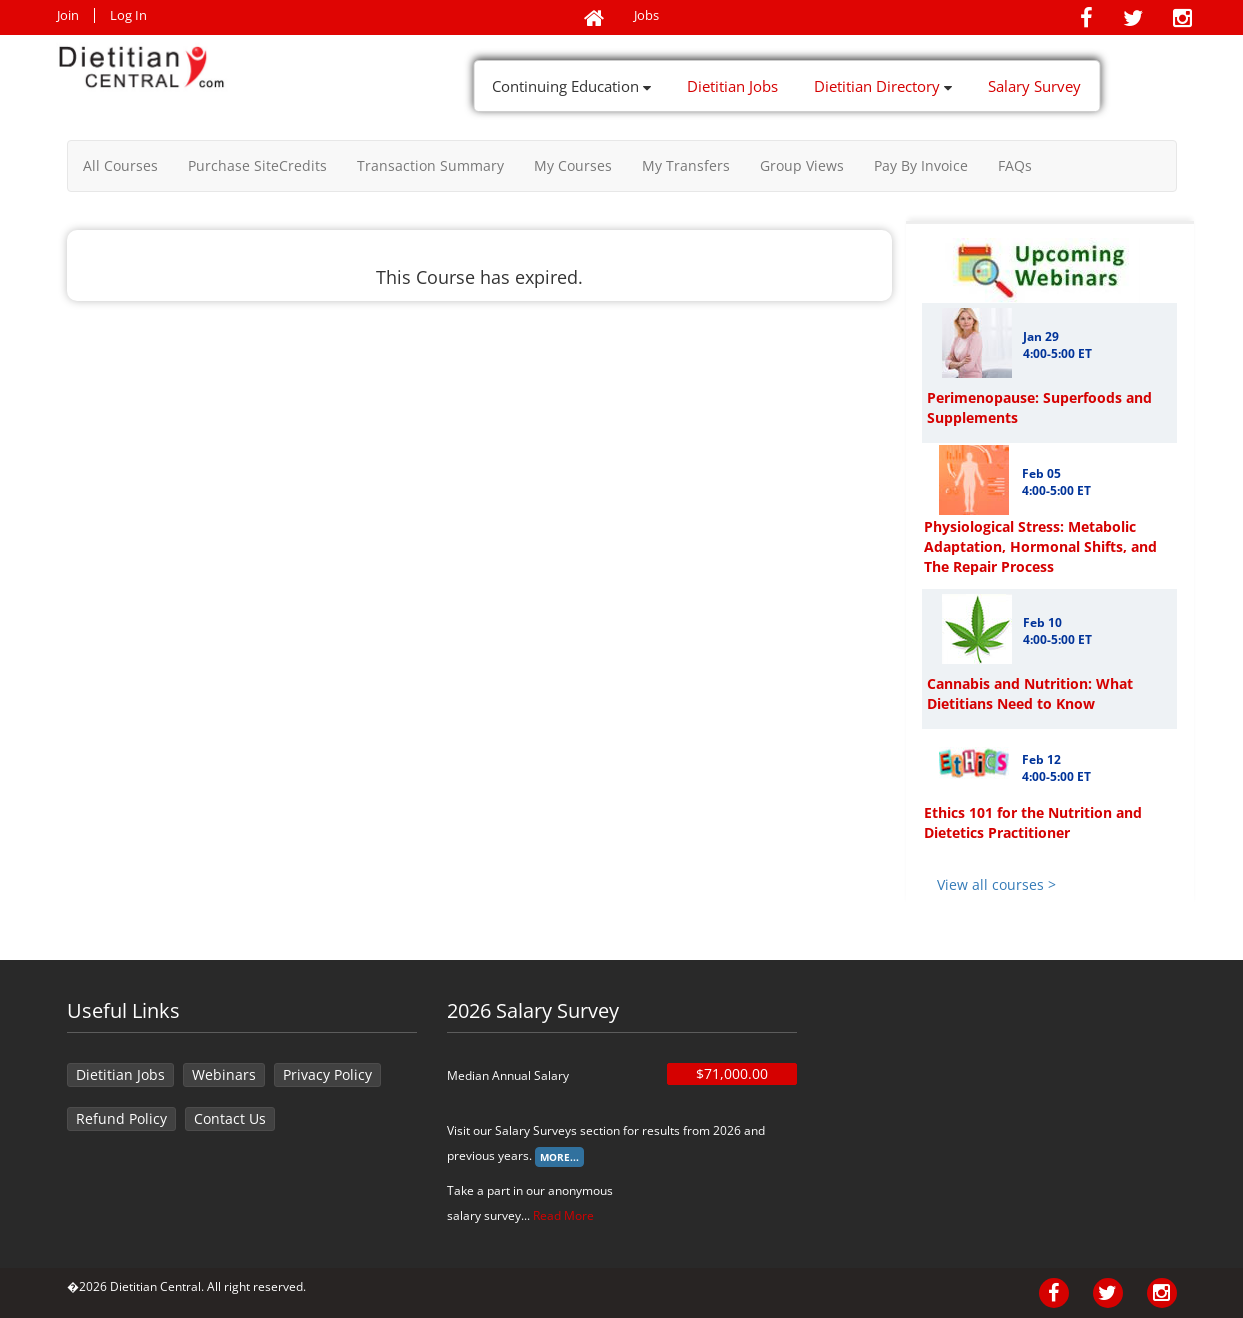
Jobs (646, 15)
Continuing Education (571, 86)
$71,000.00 (732, 1073)
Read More (563, 1215)
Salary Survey (1034, 86)
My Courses (573, 165)
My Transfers (686, 165)
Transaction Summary (430, 165)
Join (68, 15)
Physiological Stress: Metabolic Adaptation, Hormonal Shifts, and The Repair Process (1040, 546)
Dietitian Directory (883, 86)
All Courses (120, 165)
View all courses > (996, 884)
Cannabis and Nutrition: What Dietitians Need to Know (1030, 693)
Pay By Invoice (921, 165)
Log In (128, 15)
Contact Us (230, 1118)
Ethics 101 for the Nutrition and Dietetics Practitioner (1033, 822)
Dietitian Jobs (732, 86)
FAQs (1015, 165)
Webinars (224, 1074)
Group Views (802, 165)
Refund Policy (121, 1118)
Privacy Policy (327, 1074)
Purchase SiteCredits (257, 165)
